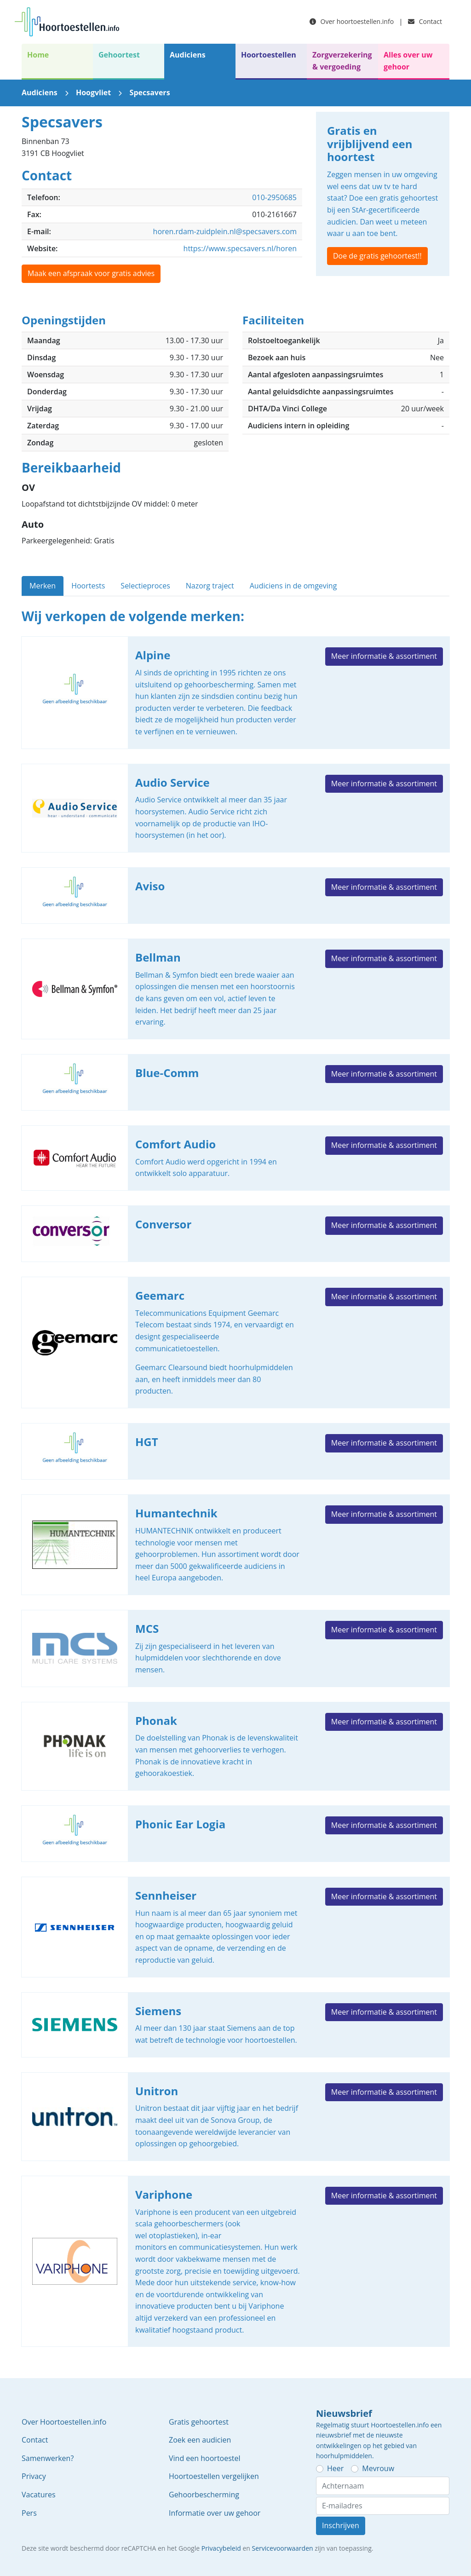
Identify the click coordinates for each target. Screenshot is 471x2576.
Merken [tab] (42, 586)
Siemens (235, 2024)
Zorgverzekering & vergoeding (342, 61)
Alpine (235, 692)
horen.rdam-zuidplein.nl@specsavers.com (225, 231)
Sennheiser (235, 1927)
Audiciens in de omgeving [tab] (293, 586)
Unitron (235, 2116)
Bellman (235, 989)
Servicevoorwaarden (282, 2548)
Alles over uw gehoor (408, 61)
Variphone (235, 2261)
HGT (235, 1451)
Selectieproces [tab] (145, 586)
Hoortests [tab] (88, 586)
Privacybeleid (221, 2548)
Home (38, 55)
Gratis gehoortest (199, 2422)
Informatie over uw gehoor (214, 2513)
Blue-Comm (235, 1082)
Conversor (235, 1233)
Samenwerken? (48, 2458)
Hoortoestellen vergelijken (214, 2476)
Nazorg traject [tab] (210, 586)
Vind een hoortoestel (205, 2458)
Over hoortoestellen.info (352, 21)
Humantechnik (235, 1544)
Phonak (235, 1746)
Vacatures (39, 2495)
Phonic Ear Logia (235, 1833)
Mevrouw (378, 2468)
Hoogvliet (93, 92)
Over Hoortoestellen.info (64, 2422)
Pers (29, 2513)
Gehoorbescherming (204, 2495)
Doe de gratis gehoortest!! (377, 256)
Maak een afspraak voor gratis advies (91, 273)
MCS (235, 1648)
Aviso (235, 895)
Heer (335, 2468)
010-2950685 (274, 197)
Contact (425, 21)
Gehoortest (119, 55)
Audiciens (188, 55)
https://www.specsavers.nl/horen (240, 248)
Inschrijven (340, 2525)
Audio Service (235, 808)
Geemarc (235, 1342)
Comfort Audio (235, 1158)
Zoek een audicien (200, 2440)
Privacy (34, 2476)
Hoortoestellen (268, 55)
